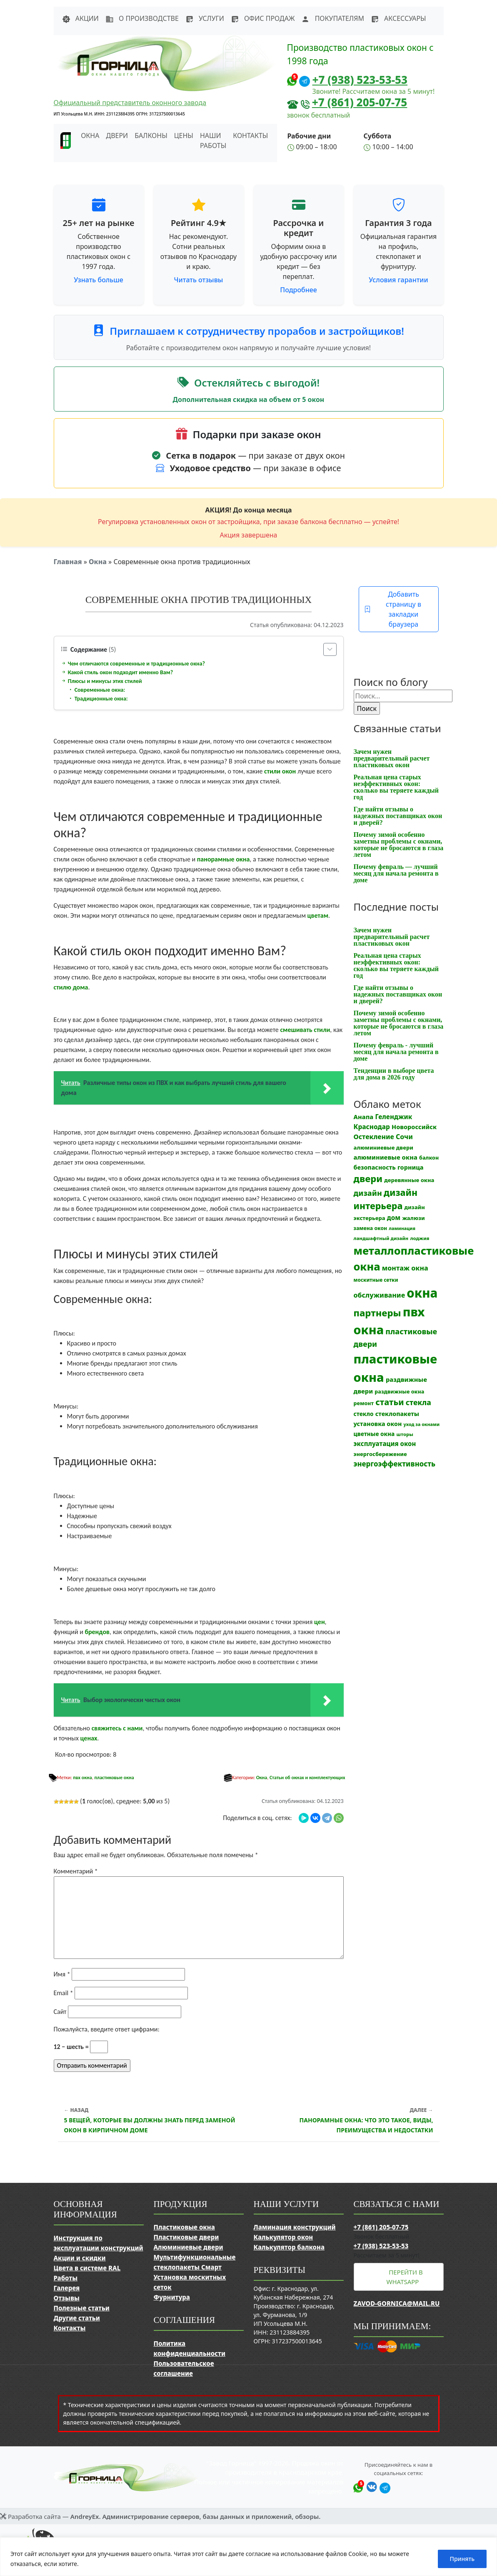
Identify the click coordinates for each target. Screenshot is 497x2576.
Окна (98, 561)
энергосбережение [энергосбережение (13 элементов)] (380, 1454)
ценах (88, 1738)
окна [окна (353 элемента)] (422, 1293)
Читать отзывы (198, 279)
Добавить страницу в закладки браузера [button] (392, 609)
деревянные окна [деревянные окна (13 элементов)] (409, 1180)
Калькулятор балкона (289, 2247)
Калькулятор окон (283, 2237)
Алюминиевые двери (188, 2247)
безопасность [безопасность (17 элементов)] (375, 1167)
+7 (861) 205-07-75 (359, 102)
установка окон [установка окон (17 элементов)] (378, 1424)
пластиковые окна (114, 1777)
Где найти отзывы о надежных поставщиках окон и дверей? (398, 816)
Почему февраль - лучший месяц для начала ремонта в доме (396, 1052)
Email (63, 1993)
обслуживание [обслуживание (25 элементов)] (379, 1295)
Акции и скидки (80, 2258)
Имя (62, 1974)
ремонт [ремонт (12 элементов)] (364, 1403)
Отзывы (67, 2298)
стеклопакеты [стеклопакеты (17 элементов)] (397, 1414)
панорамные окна (223, 859)
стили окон (280, 771)
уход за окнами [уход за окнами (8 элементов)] (422, 1424)
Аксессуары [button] (398, 18)
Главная (68, 561)
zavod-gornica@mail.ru (397, 2303)
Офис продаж (263, 18)
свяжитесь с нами (117, 1728)
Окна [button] (90, 135)
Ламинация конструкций (295, 2227)
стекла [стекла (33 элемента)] (418, 1402)
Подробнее (298, 289)
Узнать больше (98, 279)
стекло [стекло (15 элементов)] (364, 1414)
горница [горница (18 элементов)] (410, 1167)
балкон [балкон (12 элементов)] (429, 1157)
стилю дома (71, 987)
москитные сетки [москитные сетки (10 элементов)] (376, 1279)
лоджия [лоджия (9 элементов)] (419, 1238)
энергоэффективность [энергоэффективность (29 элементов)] (395, 1464)
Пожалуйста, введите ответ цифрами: (107, 2029)
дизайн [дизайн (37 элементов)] (368, 1193)
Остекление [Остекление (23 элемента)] (374, 1136)
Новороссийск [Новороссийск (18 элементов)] (414, 1126)
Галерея (67, 2288)
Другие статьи (77, 2318)
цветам (317, 915)
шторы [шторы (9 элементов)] (404, 1434)
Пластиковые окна (184, 2227)
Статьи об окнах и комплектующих (307, 1777)
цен (319, 1622)
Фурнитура (172, 2297)
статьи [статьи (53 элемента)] (389, 1402)
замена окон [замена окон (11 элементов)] (370, 1228)
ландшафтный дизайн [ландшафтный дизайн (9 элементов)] (381, 1238)
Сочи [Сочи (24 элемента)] (404, 1136)
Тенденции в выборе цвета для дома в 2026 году (394, 1074)
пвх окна (82, 1777)
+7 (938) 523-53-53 (360, 79)
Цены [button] (183, 135)
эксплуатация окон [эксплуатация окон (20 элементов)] (385, 1443)
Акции (80, 18)
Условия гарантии (398, 279)
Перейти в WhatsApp (405, 2277)
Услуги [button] (204, 18)
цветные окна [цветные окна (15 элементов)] (374, 1434)
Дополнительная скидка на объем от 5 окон (249, 399)
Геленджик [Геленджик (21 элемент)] (393, 1116)
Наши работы (213, 140)
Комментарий (76, 1871)
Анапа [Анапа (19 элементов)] (364, 1116)
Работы (66, 2278)
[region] (248, 2556)
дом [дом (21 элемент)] (393, 1217)
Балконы (151, 135)
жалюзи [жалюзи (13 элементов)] (413, 1218)
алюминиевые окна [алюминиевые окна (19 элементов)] (385, 1157)
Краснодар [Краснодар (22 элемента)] (372, 1126)
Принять (462, 2559)
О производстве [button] (142, 18)
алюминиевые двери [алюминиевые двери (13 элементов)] (383, 1147)
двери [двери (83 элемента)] (368, 1179)
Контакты (250, 135)
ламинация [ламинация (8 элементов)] (402, 1228)
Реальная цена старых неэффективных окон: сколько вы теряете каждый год (396, 787)
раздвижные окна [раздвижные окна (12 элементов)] (399, 1391)
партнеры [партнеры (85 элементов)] (377, 1312)
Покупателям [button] (332, 18)
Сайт (60, 2012)
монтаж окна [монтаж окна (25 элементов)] (405, 1268)
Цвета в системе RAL (87, 2268)
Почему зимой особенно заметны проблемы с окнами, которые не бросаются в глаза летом (399, 844)
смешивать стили (305, 1030)
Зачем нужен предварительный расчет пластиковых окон (392, 758)
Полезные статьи (82, 2308)
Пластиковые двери (186, 2237)
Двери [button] (117, 135)
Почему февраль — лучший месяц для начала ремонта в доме (396, 873)
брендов (97, 1632)
